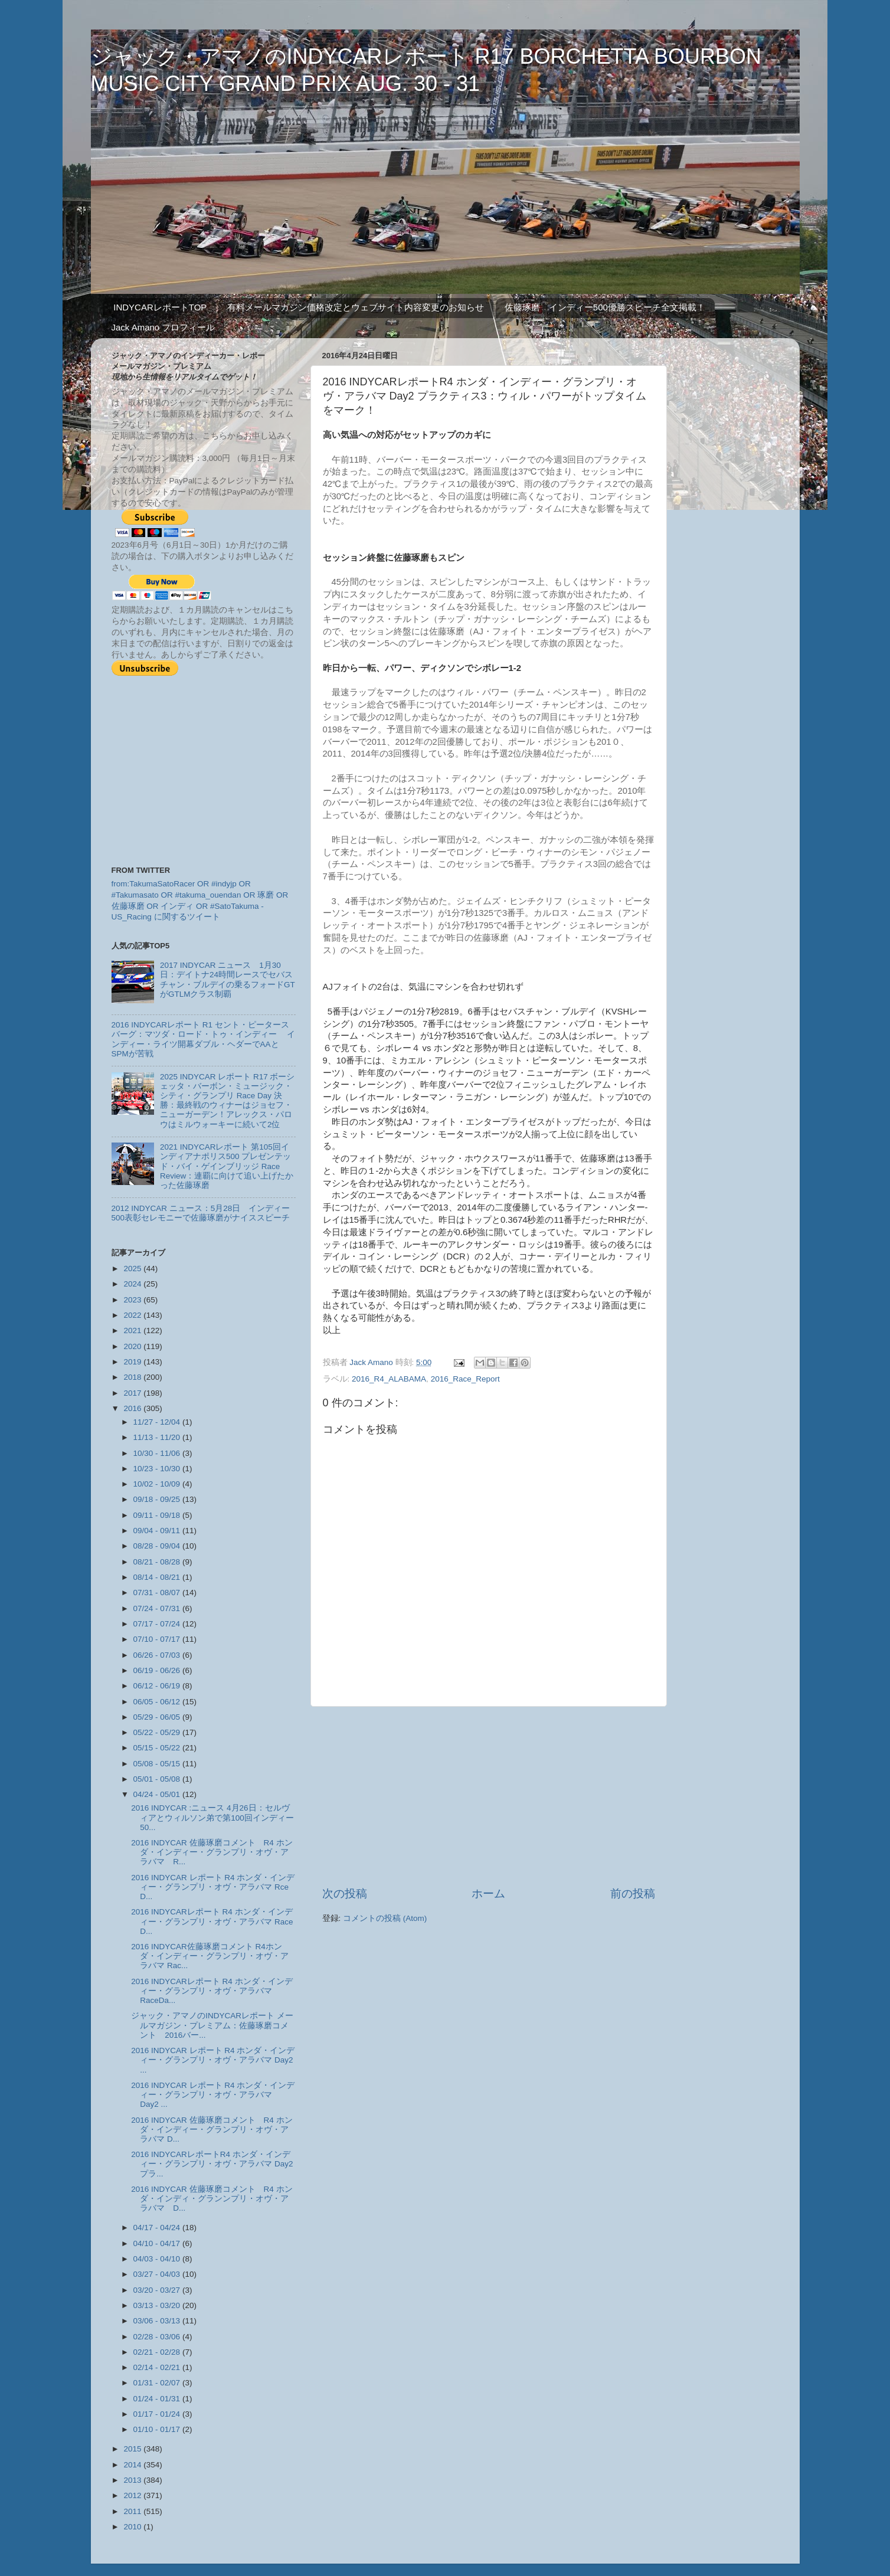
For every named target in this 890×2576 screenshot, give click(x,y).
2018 (133, 1377)
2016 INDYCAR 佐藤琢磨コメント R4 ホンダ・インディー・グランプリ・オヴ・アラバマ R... (211, 1852)
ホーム (488, 1893)
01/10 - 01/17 (157, 2429)
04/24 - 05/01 (157, 1794)
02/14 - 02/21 (157, 2367)
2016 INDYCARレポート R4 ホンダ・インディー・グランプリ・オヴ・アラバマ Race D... (212, 1921)
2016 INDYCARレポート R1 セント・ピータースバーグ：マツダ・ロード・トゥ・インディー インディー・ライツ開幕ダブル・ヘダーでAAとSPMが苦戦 (204, 1039)
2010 (133, 2526)
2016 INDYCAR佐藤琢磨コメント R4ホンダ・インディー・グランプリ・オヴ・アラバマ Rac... (210, 1956)
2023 (133, 1299)
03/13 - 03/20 (157, 2305)
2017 (133, 1393)
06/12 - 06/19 (157, 1685)
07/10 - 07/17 (157, 1639)
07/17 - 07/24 (157, 1623)
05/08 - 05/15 (157, 1763)
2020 (133, 1346)
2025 (133, 1268)
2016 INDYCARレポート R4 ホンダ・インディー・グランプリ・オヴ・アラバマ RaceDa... (211, 1991)
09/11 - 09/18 (157, 1515)
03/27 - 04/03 (157, 2274)
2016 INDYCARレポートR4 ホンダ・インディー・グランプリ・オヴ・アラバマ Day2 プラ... (212, 2164)
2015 (133, 2448)
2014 (133, 2464)
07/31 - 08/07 (157, 1592)
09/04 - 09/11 (157, 1530)
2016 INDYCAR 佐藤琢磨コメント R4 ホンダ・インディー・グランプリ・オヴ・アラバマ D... (211, 2129)
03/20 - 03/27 (157, 2290)
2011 (133, 2511)
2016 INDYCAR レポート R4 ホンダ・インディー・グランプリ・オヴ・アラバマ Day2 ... (213, 2060)
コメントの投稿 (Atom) (385, 1918)
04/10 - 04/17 (157, 2243)
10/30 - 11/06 (157, 1453)
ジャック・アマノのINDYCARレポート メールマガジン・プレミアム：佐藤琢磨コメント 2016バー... (212, 2025)
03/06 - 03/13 (157, 2320)
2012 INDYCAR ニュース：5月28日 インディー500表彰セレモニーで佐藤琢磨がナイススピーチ (201, 1213)
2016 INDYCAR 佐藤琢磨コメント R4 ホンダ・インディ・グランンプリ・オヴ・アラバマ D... (211, 2198)
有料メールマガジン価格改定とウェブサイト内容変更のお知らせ (355, 307)
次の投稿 (344, 1893)
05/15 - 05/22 (157, 1747)
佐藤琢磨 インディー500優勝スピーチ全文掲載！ (605, 307)
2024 (133, 1283)
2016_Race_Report (465, 1378)
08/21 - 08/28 (157, 1561)
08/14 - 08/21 (157, 1577)
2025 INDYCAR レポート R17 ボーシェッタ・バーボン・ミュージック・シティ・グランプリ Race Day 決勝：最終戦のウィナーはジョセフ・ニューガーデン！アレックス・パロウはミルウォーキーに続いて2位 (227, 1100)
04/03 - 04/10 (157, 2258)
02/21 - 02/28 (157, 2352)
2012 (133, 2495)
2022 (133, 1315)
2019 (133, 1361)
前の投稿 (632, 1893)
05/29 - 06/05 (157, 1717)
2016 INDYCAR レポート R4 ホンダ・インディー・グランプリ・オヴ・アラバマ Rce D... (213, 1887)
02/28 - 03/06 (157, 2336)
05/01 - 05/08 (157, 1779)
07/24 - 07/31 (157, 1608)
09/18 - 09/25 (157, 1499)
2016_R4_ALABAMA (389, 1378)
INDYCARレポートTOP (160, 307)
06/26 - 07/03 (157, 1655)
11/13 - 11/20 (157, 1437)
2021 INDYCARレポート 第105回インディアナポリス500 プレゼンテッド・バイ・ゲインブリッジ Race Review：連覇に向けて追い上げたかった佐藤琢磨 (226, 1166)
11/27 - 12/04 (157, 1422)
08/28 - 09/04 (157, 1545)
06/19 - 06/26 (157, 1670)
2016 (133, 1408)
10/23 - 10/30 (157, 1468)
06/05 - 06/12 (157, 1701)
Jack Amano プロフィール (163, 327)
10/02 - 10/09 (157, 1484)
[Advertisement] (488, 1796)
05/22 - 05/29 (157, 1732)
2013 (133, 2480)
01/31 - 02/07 (157, 2382)
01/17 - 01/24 (157, 2414)
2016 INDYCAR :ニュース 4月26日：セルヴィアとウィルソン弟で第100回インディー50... (212, 1817)
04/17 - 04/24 (157, 2227)
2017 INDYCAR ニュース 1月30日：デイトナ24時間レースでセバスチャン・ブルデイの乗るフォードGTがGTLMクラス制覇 (227, 980)
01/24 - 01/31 (157, 2398)
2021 (133, 1330)
